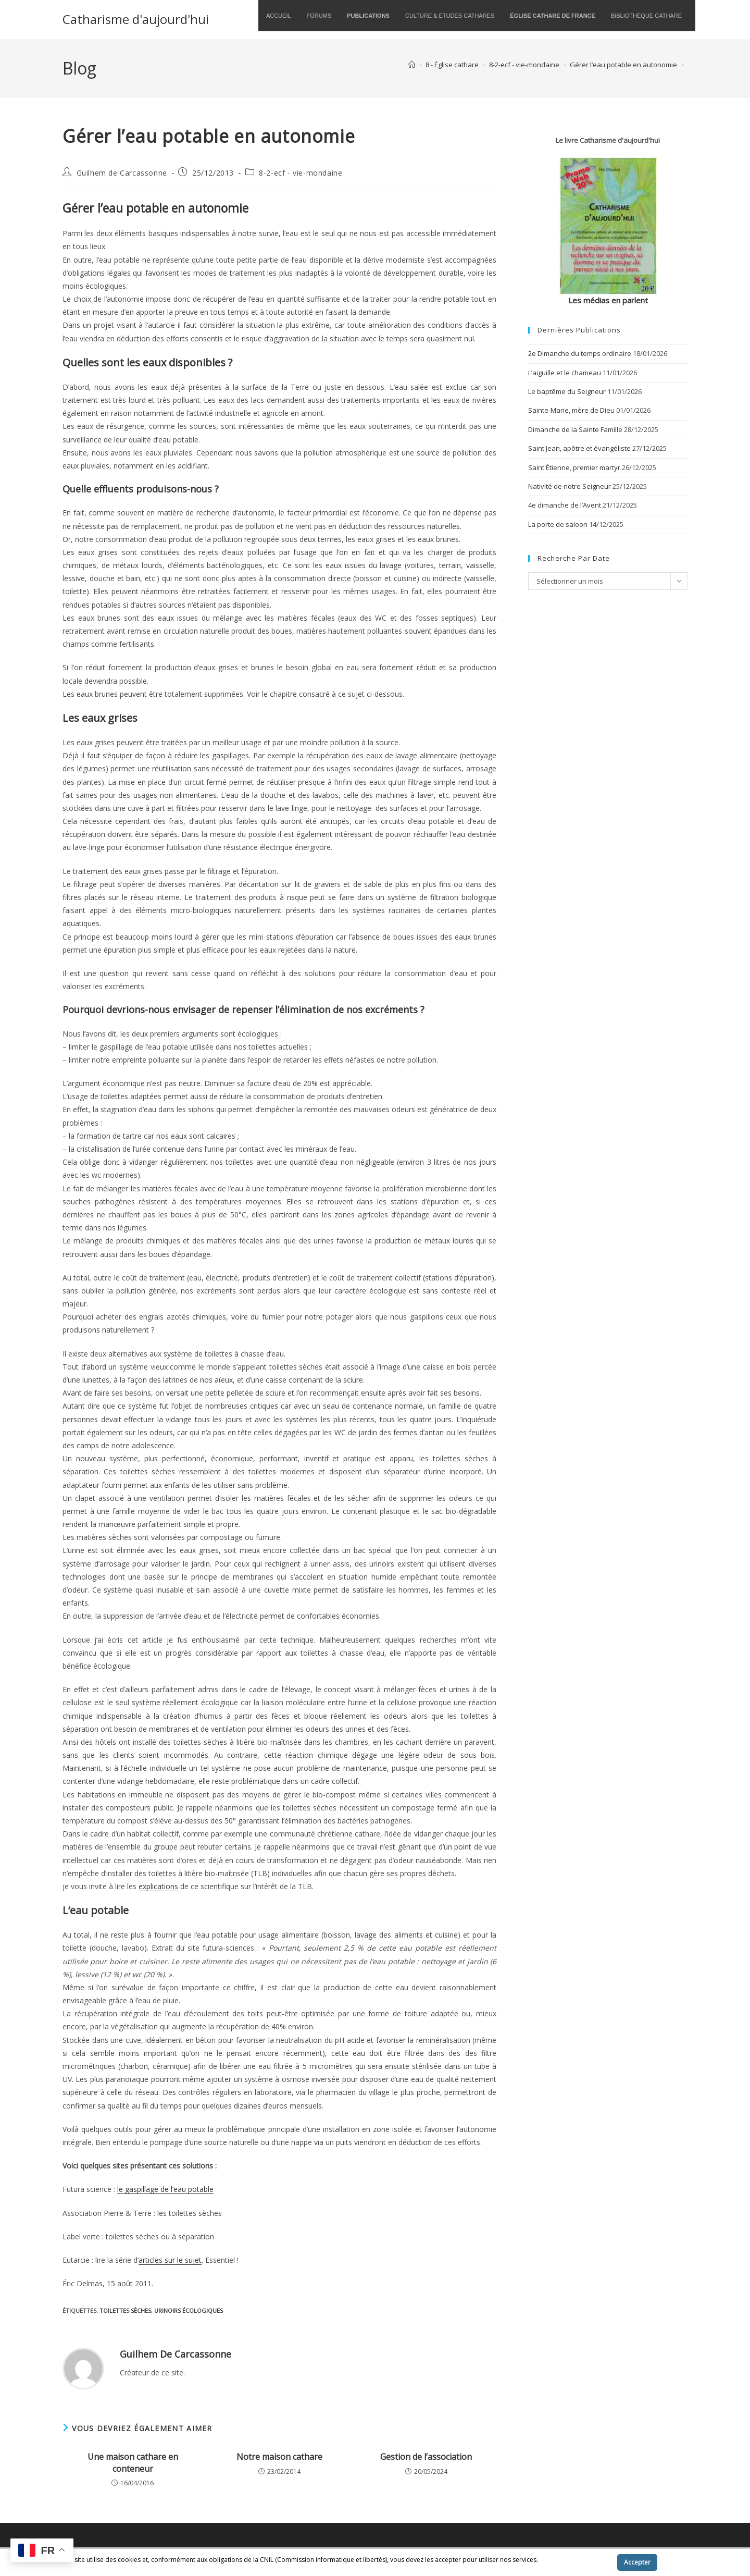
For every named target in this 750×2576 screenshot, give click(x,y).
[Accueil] (411, 64)
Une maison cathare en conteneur (133, 2462)
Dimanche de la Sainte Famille (575, 429)
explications (158, 1886)
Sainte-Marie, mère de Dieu (571, 410)
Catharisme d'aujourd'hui (136, 19)
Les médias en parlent (608, 300)
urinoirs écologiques (188, 2310)
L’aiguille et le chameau (564, 372)
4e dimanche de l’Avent (564, 505)
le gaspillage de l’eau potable (165, 2189)
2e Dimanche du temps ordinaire (579, 353)
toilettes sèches (125, 2310)
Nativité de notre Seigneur (569, 486)
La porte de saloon (558, 524)
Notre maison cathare (279, 2456)
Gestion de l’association (426, 2456)
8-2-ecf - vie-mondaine (300, 173)
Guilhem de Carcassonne (122, 173)
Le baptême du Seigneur (567, 391)
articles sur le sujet (170, 2260)
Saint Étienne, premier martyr (574, 467)
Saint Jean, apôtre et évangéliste (579, 448)
